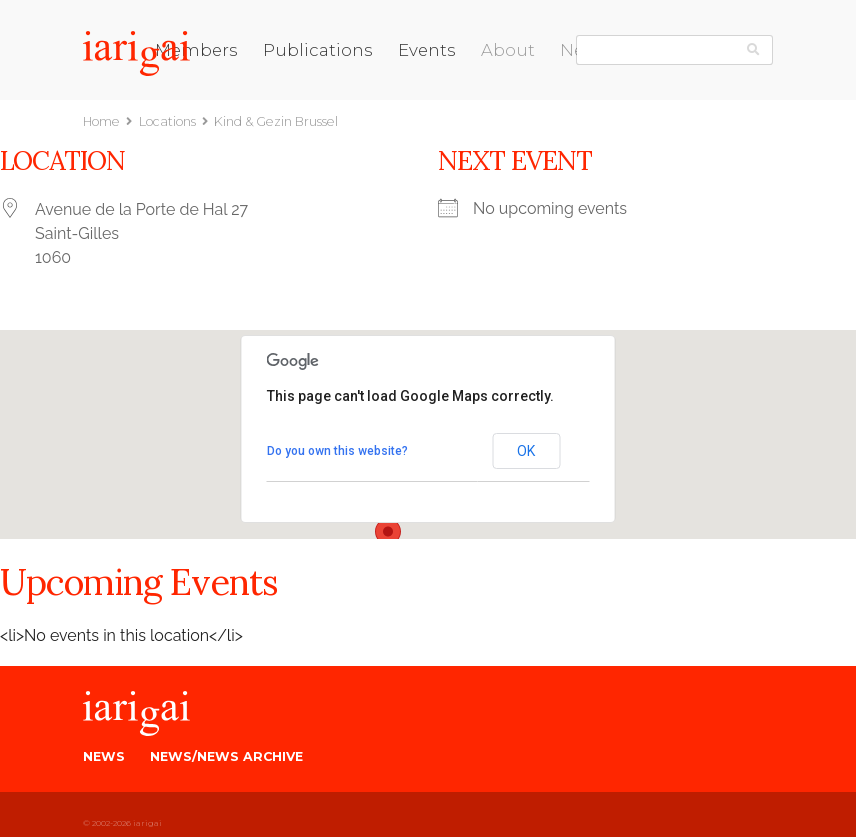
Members (196, 50)
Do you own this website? (337, 451)
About (508, 50)
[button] (388, 537)
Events (427, 50)
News (104, 756)
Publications (318, 50)
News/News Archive (226, 756)
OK (526, 451)
